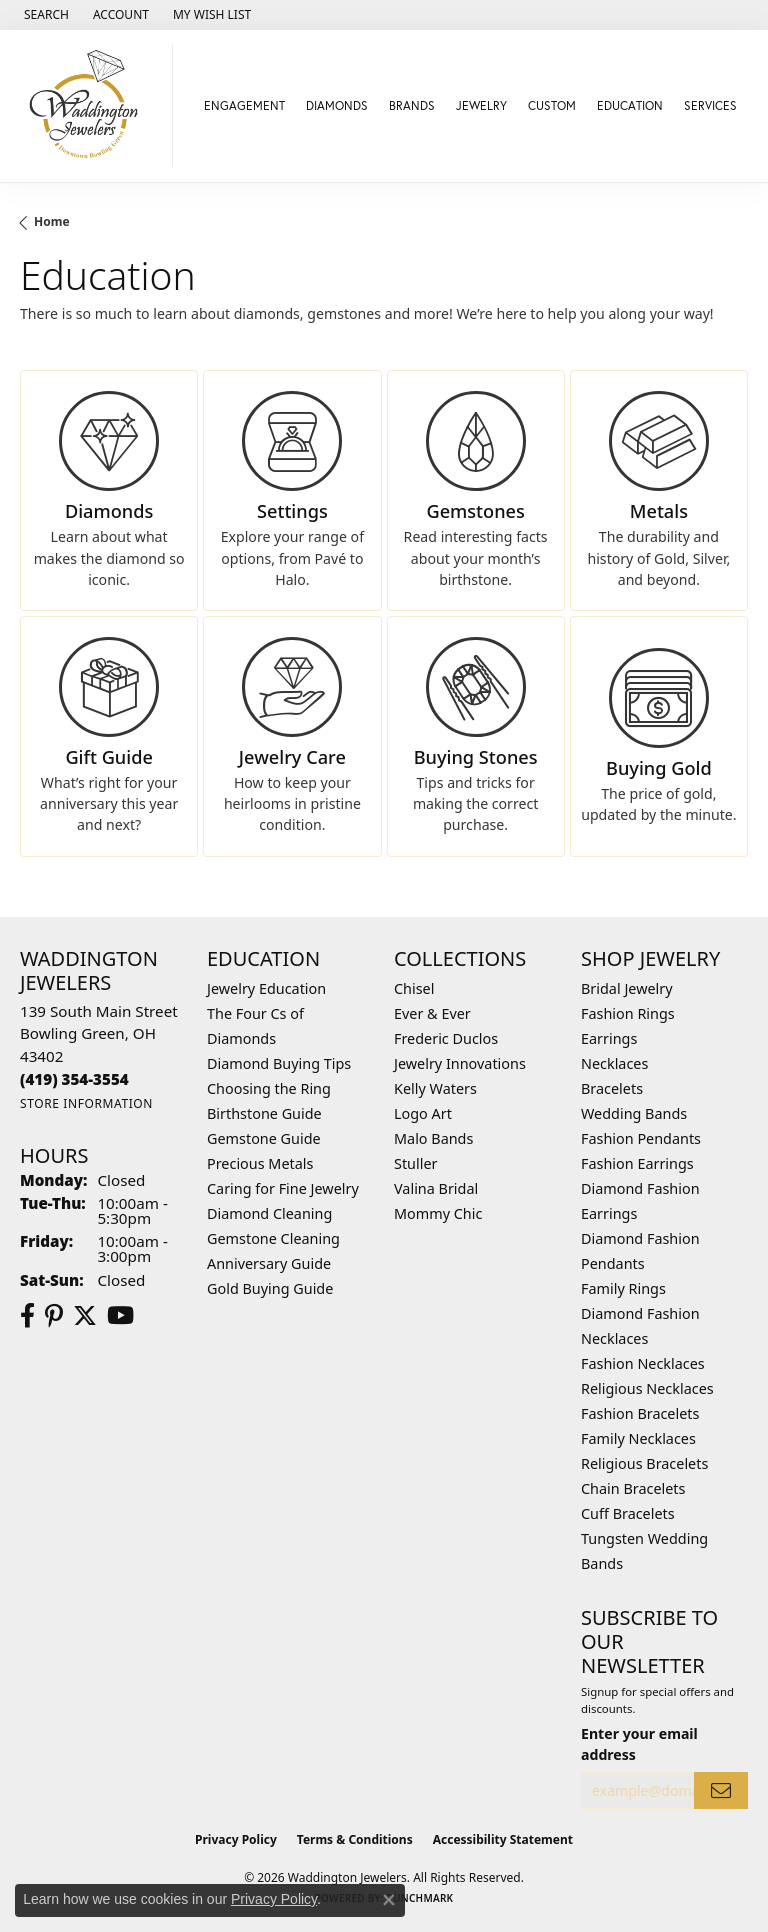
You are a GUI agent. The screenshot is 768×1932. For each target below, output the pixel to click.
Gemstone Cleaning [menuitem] (273, 1238)
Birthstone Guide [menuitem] (264, 1113)
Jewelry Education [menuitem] (266, 988)
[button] (44, 15)
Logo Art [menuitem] (423, 1113)
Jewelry (481, 105)
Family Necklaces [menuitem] (638, 1438)
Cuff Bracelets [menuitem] (628, 1513)
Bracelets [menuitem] (612, 1088)
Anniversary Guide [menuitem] (269, 1263)
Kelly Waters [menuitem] (435, 1088)
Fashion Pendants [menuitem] (641, 1138)
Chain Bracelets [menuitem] (633, 1488)
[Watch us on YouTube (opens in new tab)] (120, 1316)
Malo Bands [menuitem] (433, 1138)
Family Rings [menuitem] (623, 1288)
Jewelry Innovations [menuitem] (460, 1063)
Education (630, 105)
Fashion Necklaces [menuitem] (643, 1363)
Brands (412, 105)
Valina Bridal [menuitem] (436, 1188)
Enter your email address (639, 1744)
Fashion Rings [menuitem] (628, 1013)
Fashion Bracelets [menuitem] (640, 1413)
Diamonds (337, 105)
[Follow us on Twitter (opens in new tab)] (85, 1316)
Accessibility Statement (503, 1839)
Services (710, 105)
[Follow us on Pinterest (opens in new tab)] (54, 1316)
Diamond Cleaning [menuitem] (269, 1213)
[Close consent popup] (389, 1900)
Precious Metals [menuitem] (260, 1163)
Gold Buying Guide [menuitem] (270, 1288)
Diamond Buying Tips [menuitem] (279, 1063)
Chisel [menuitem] (414, 988)
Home (52, 221)
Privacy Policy (236, 1839)
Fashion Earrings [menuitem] (637, 1163)
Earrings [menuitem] (609, 1038)
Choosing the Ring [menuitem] (269, 1088)
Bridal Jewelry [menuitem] (627, 988)
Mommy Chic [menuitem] (438, 1213)
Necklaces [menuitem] (614, 1063)
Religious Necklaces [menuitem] (647, 1388)
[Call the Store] (74, 1079)
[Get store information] (86, 1103)
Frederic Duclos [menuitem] (446, 1038)
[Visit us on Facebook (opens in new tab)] (27, 1316)
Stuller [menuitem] (415, 1163)
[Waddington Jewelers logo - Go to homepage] (91, 106)
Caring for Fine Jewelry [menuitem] (283, 1188)
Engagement (244, 105)
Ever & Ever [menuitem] (432, 1013)
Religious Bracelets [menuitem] (644, 1463)
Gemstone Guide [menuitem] (264, 1138)
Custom (552, 105)
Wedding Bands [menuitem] (634, 1113)
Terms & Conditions (355, 1839)
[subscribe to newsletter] (721, 1790)
